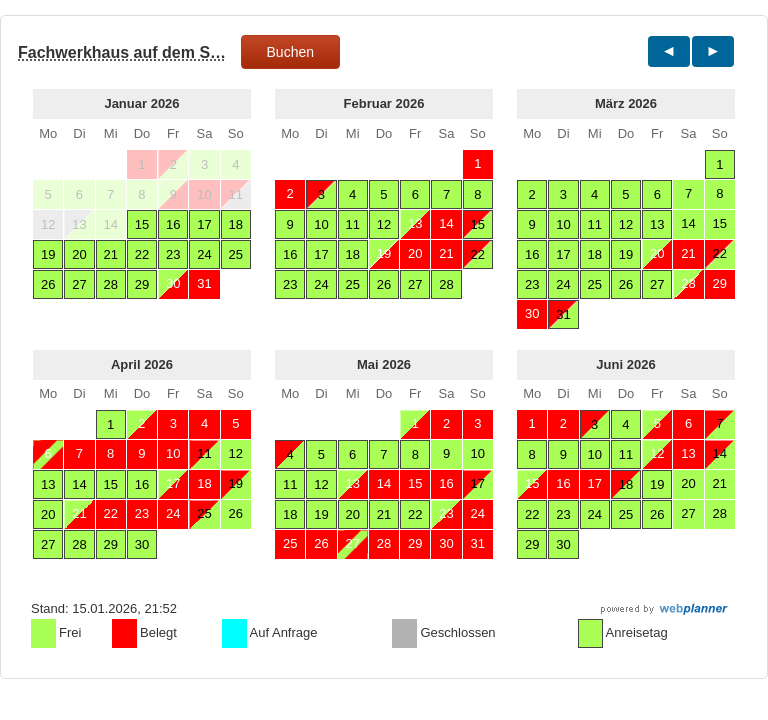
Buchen (290, 52)
